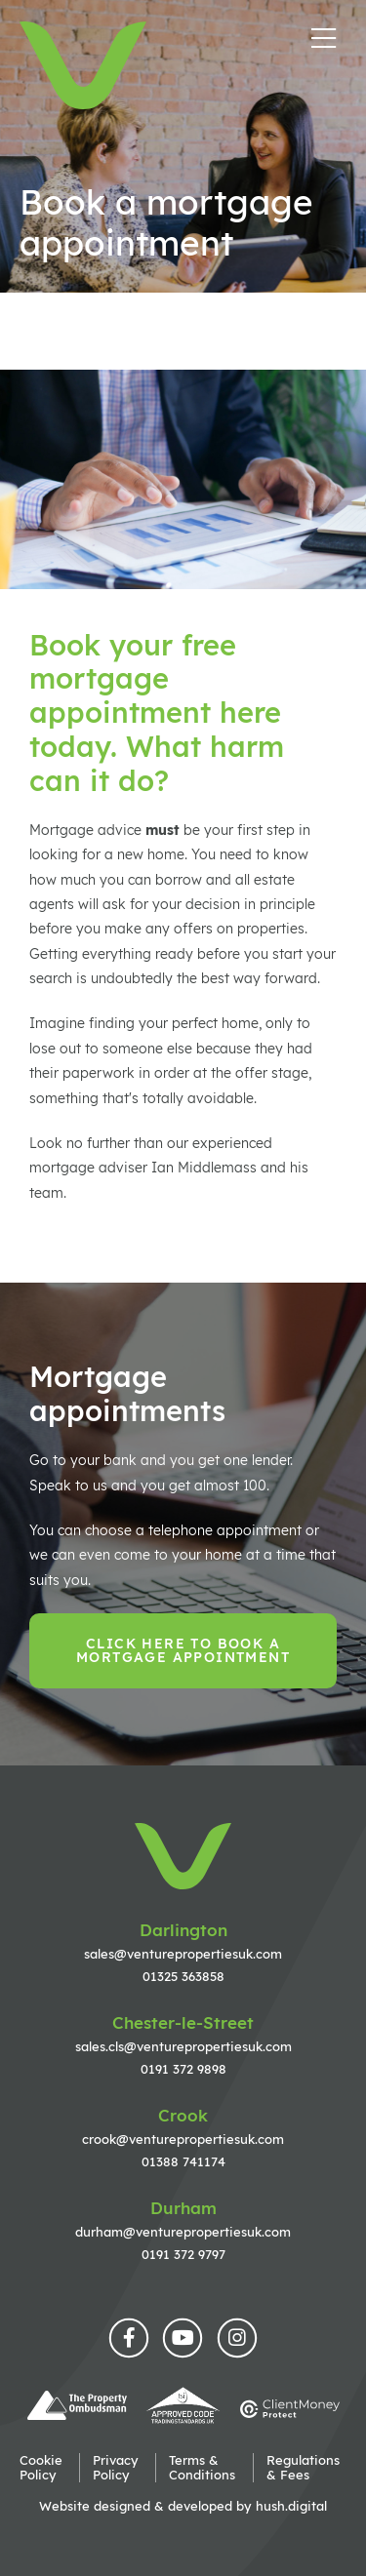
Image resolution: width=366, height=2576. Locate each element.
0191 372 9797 (183, 2254)
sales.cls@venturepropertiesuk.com (183, 2046)
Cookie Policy (41, 2467)
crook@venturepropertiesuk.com (183, 2139)
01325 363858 (183, 1976)
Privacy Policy (116, 2467)
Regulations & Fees (303, 2467)
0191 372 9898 (183, 2069)
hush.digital (291, 2506)
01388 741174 (183, 2161)
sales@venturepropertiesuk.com (183, 1954)
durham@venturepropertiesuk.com (183, 2231)
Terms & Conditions (202, 2467)
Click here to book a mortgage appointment (183, 1650)
